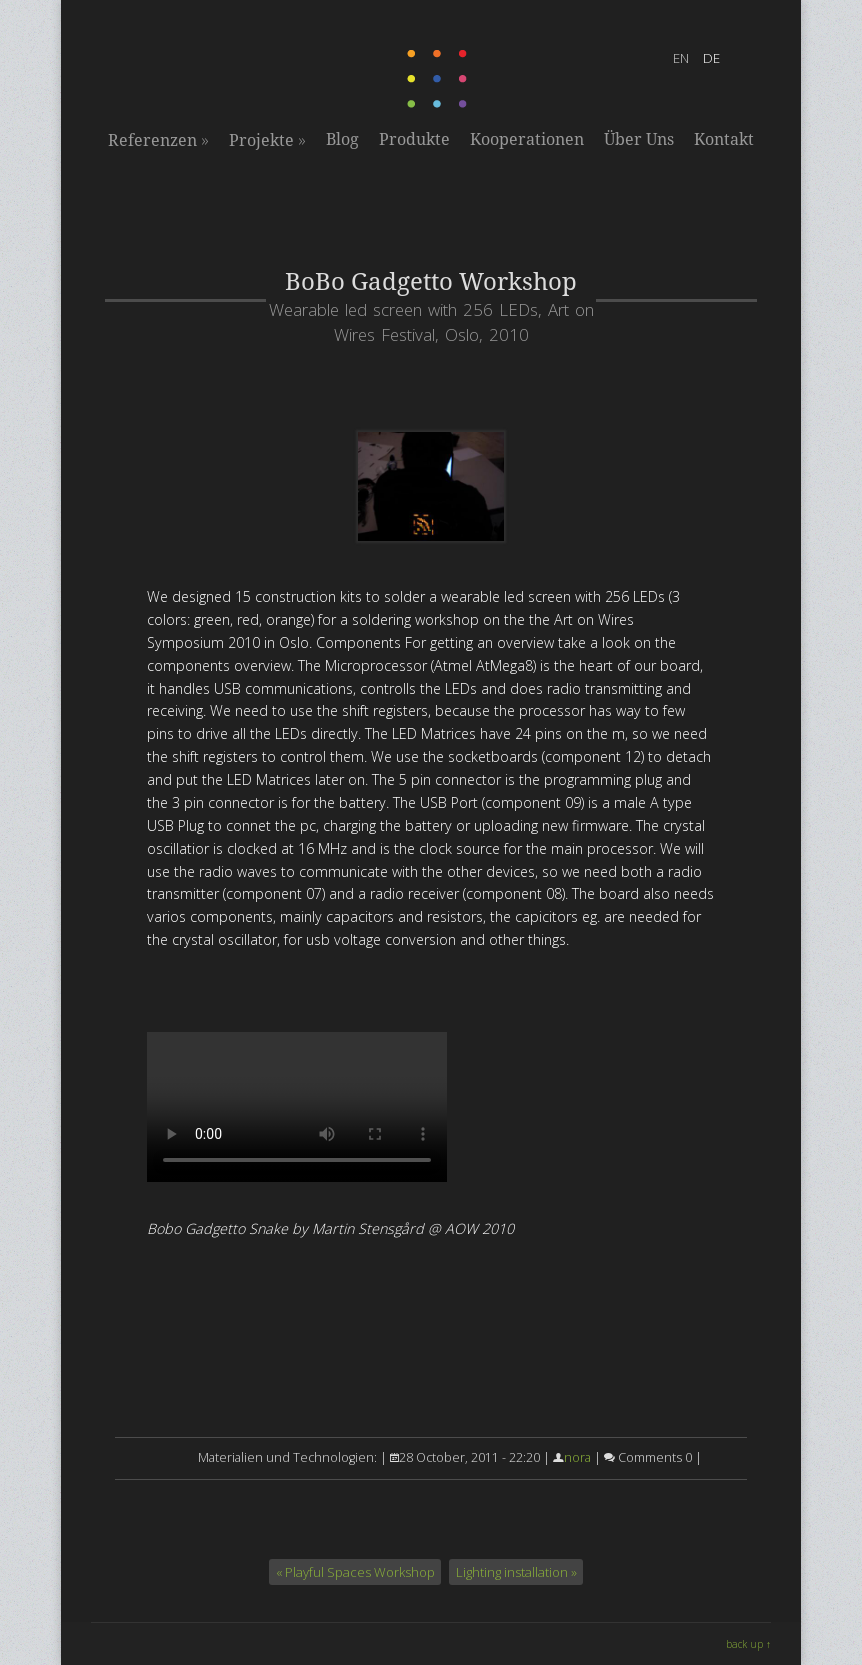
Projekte (267, 140)
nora (577, 1457)
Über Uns (639, 139)
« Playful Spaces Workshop (355, 1572)
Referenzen (158, 140)
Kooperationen (527, 139)
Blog (342, 139)
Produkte (414, 139)
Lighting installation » (516, 1572)
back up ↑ (748, 1644)
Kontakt (724, 139)
